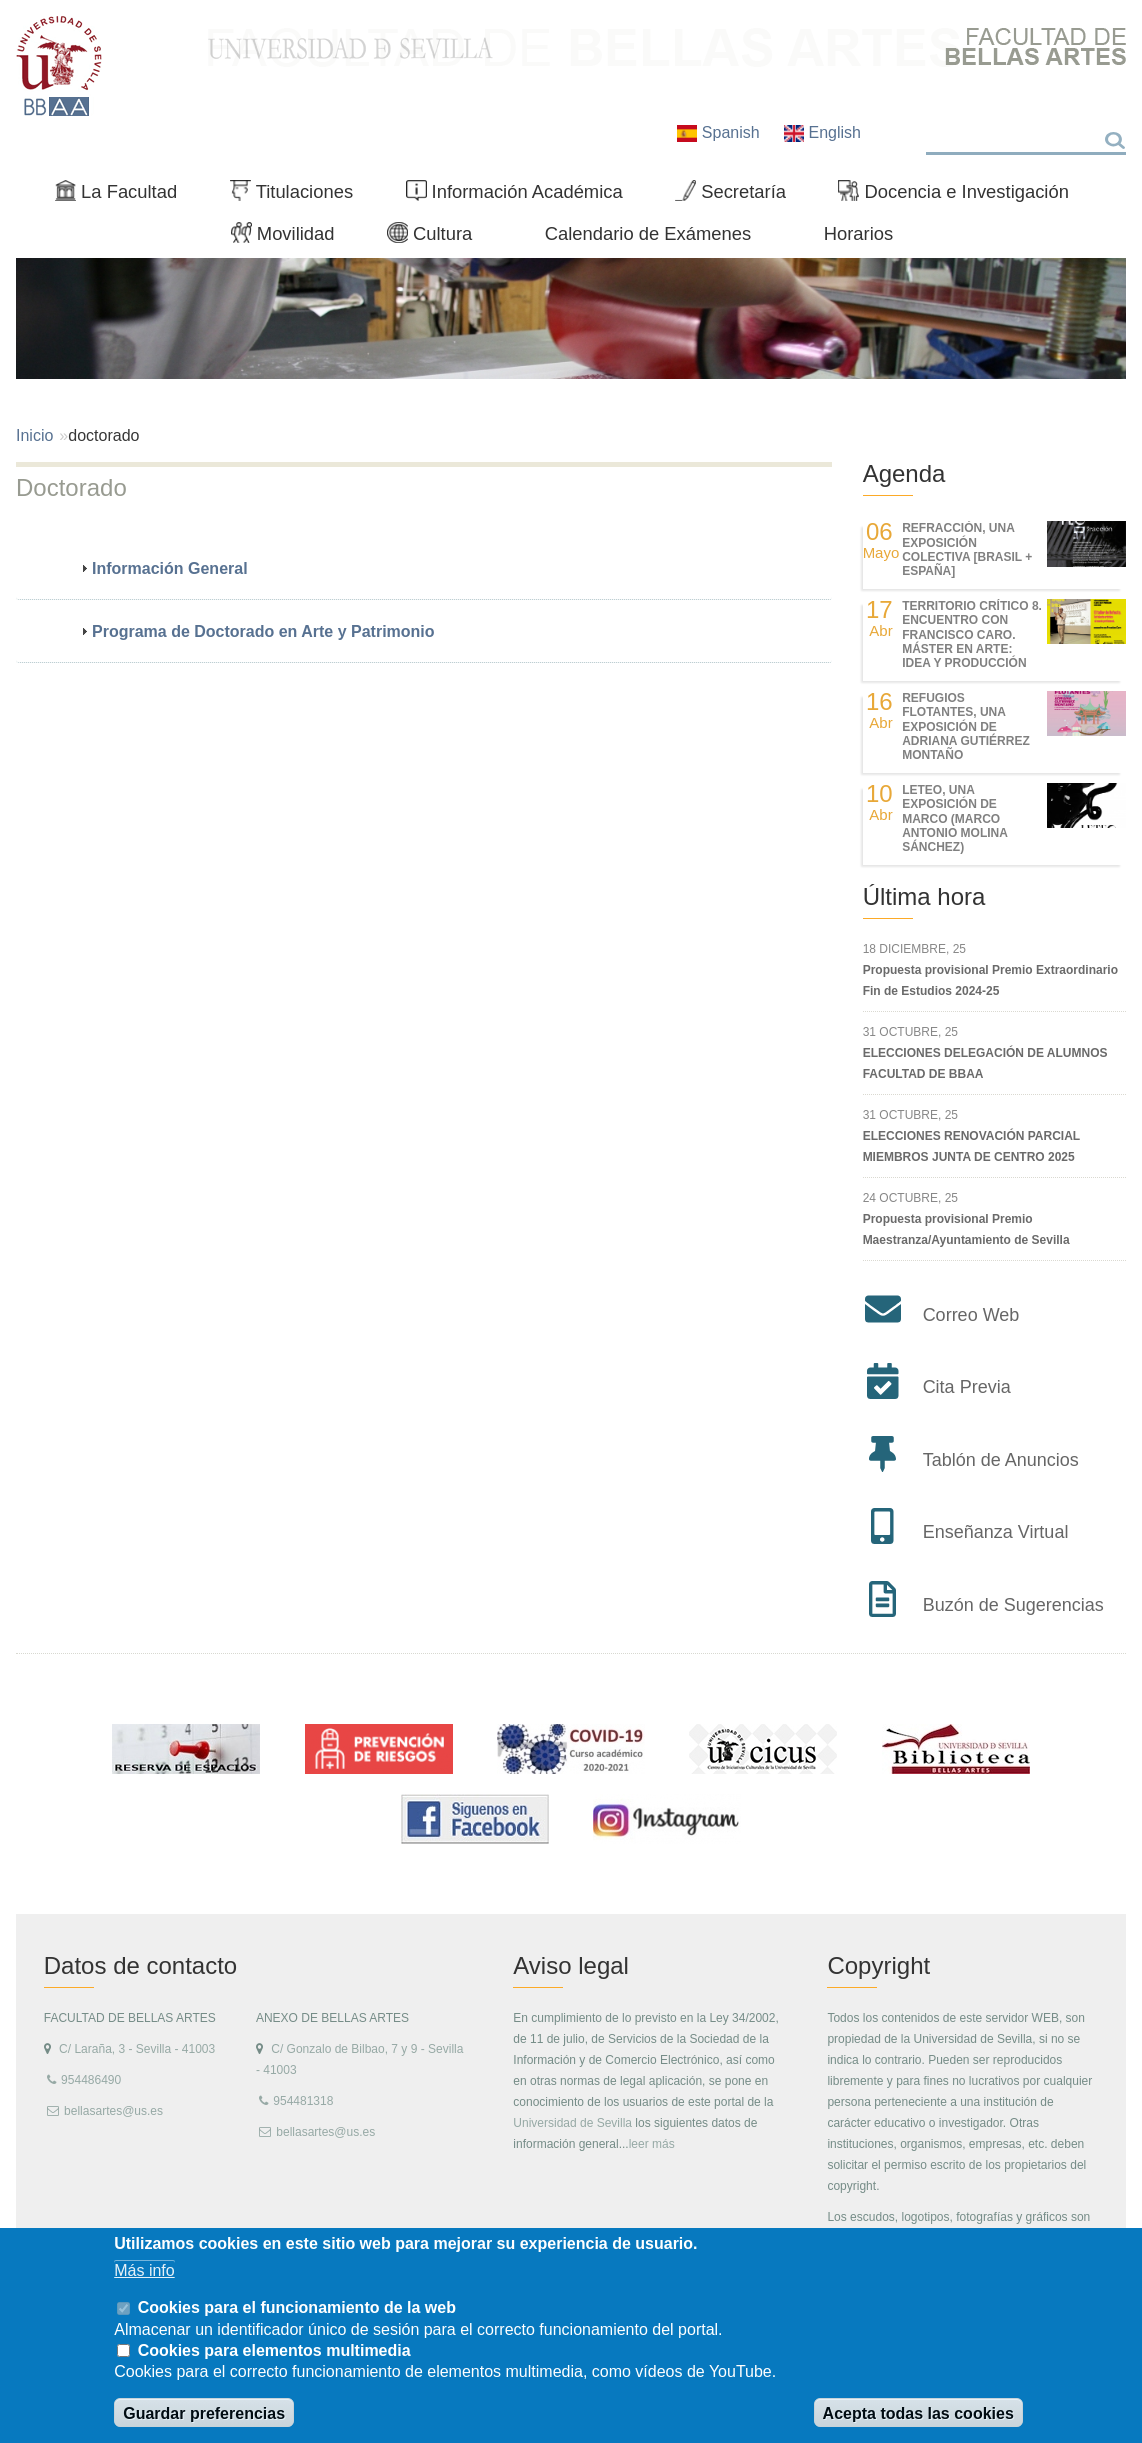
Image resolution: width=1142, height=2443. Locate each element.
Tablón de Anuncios (1001, 1460)
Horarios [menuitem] (859, 233)
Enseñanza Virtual (996, 1532)
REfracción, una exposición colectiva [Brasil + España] (967, 549)
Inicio (34, 435)
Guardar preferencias (204, 2413)
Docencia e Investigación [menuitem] (961, 196)
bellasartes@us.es (113, 2111)
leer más (652, 2144)
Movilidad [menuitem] (291, 238)
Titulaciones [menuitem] (300, 196)
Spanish (720, 132)
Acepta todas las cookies (918, 2413)
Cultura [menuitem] (438, 238)
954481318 (303, 2101)
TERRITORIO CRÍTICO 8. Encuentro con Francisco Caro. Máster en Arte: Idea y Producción (972, 635)
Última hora (924, 896)
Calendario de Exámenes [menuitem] (648, 233)
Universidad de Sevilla (572, 2123)
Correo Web (971, 1315)
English (822, 132)
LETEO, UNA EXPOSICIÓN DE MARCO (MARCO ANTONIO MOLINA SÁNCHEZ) (954, 819)
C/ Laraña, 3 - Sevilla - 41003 (137, 2049)
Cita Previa (967, 1387)
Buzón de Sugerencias (1013, 1605)
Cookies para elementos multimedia (274, 2350)
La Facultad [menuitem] (124, 196)
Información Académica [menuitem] (523, 196)
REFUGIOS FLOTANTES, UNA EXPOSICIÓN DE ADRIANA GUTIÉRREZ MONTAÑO (966, 727)
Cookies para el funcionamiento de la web (297, 2307)
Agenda (904, 473)
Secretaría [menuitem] (738, 196)
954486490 (91, 2080)
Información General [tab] (162, 568)
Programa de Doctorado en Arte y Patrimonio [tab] (255, 631)
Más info (144, 2270)
